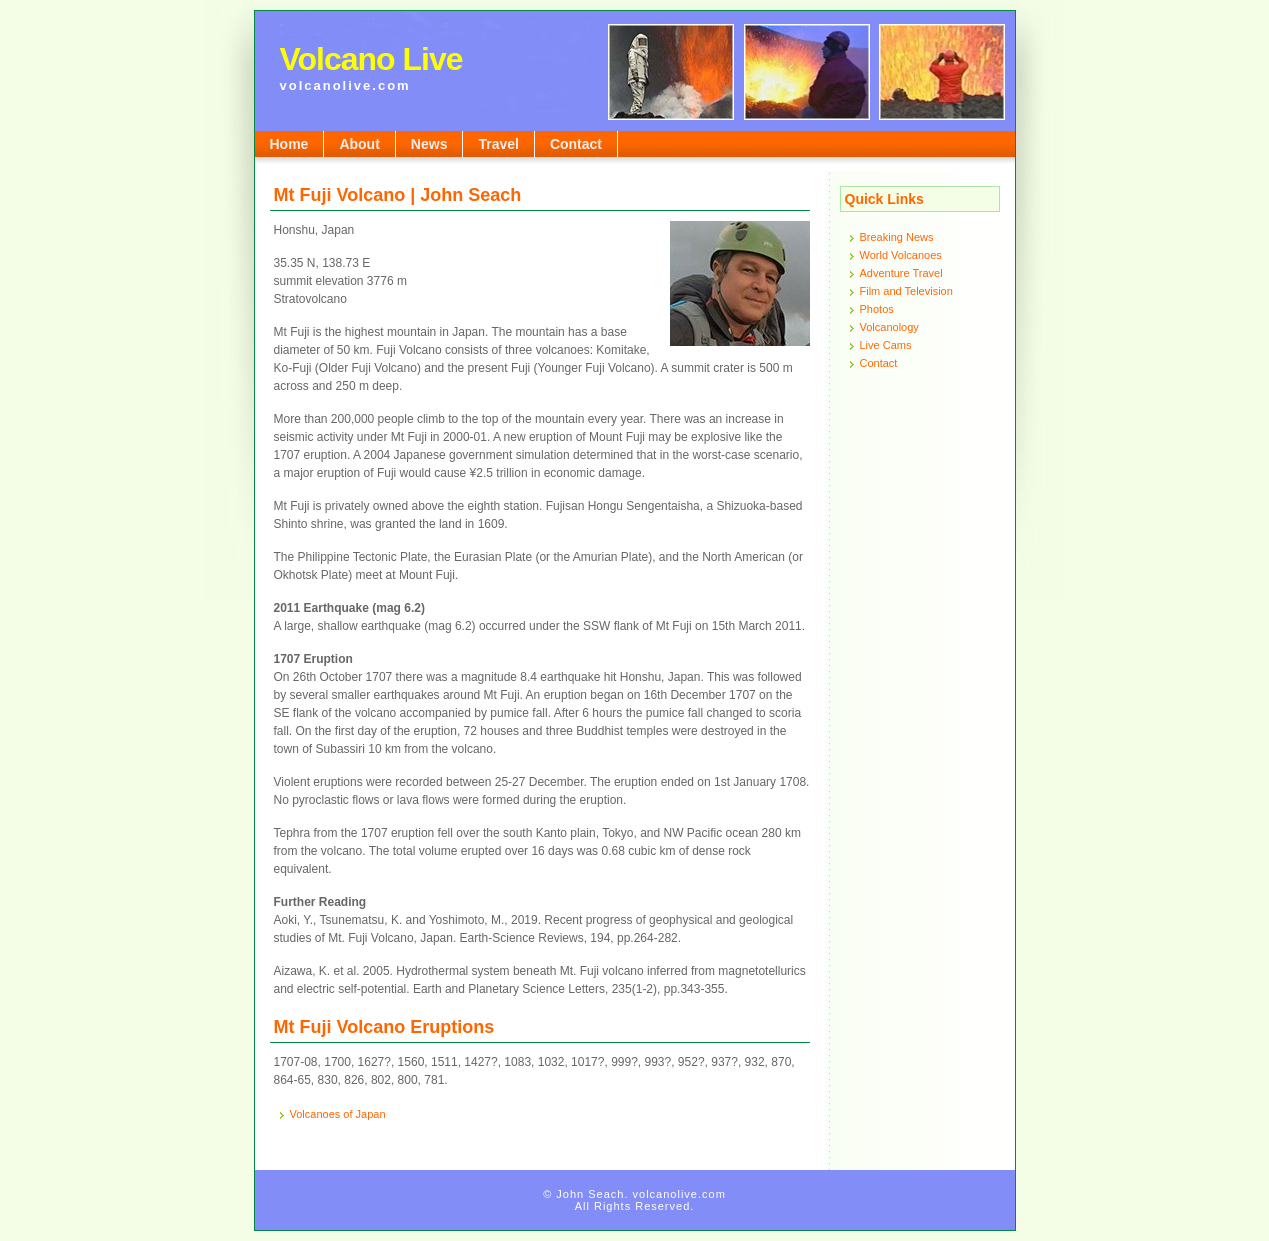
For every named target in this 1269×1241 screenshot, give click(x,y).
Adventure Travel (901, 273)
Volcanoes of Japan (338, 1114)
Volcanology (889, 327)
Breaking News (897, 237)
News (429, 144)
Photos (877, 309)
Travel (498, 144)
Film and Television (906, 291)
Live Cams (886, 345)
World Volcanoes (901, 255)
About (359, 144)
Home (289, 144)
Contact (576, 144)
